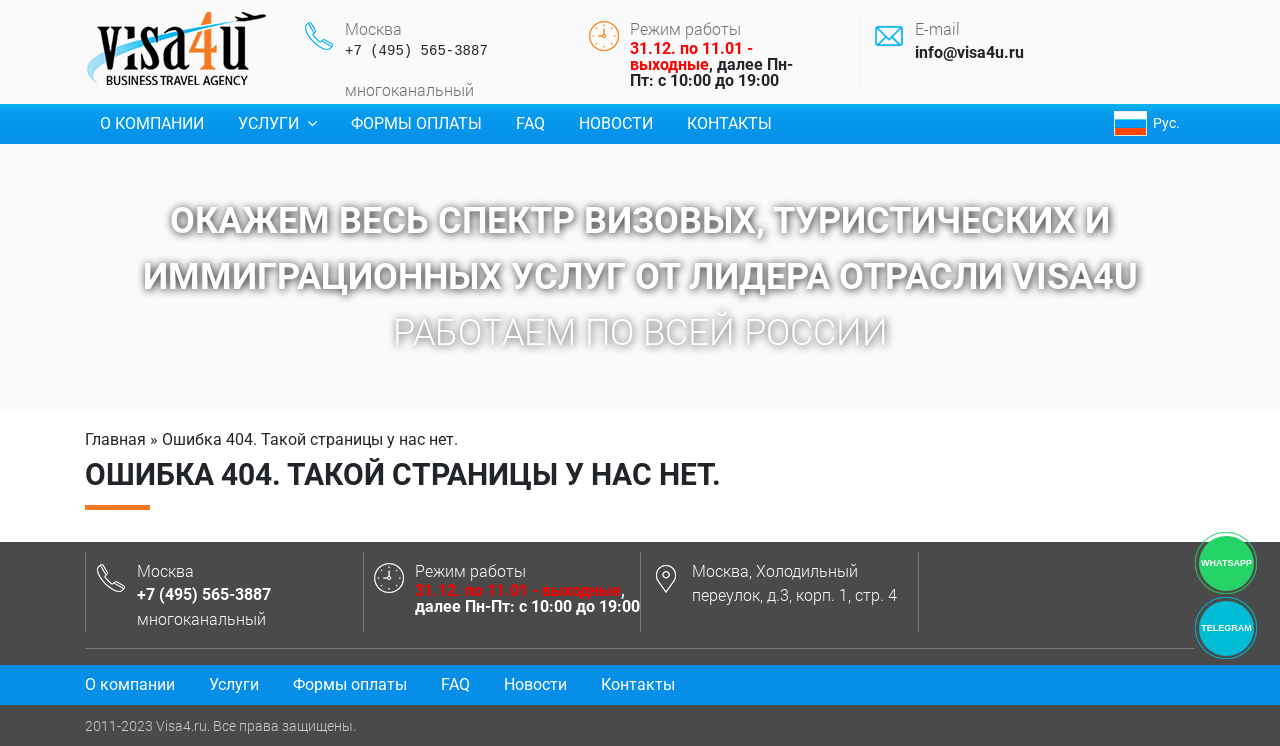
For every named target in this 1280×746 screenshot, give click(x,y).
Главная (115, 439)
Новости (616, 123)
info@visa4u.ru (969, 52)
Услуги (277, 123)
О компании (152, 123)
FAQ (530, 123)
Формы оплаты (416, 123)
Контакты (729, 123)
